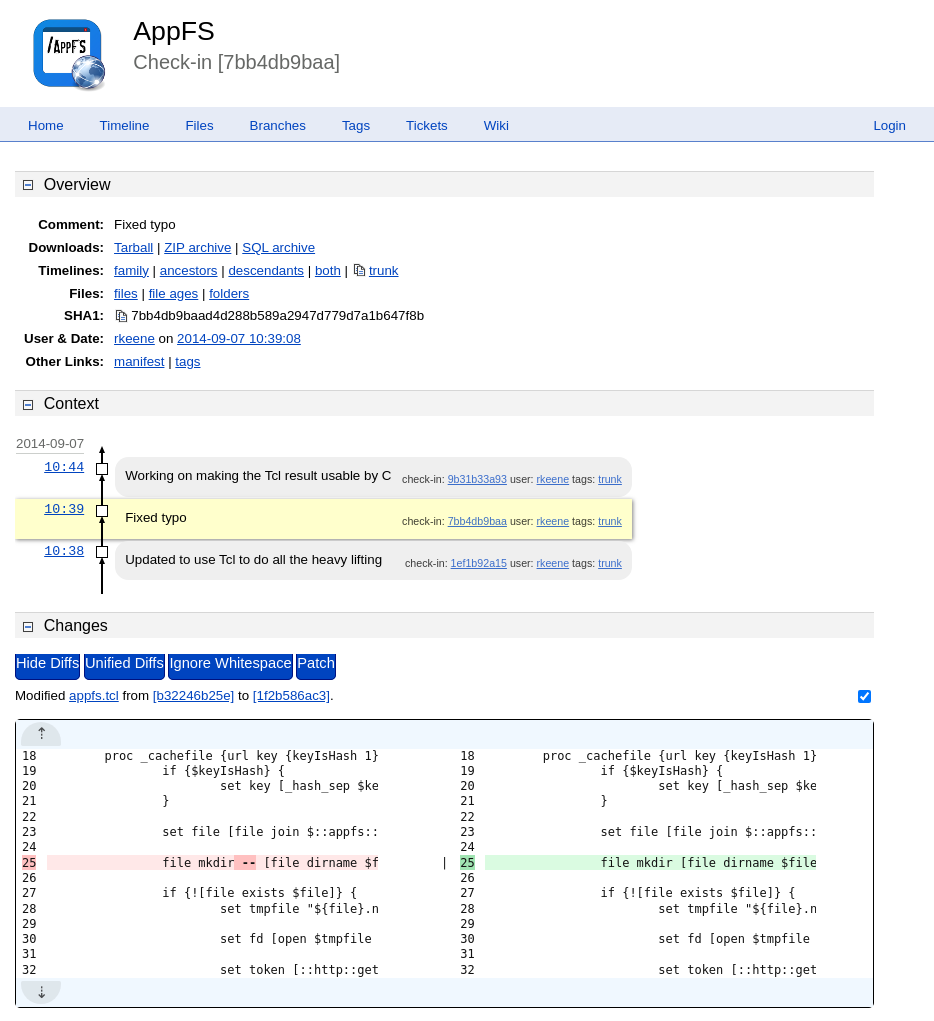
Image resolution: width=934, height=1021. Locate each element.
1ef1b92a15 (479, 563)
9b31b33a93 (477, 479)
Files (199, 125)
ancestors (189, 270)
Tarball (133, 247)
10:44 (64, 467)
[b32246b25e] (194, 695)
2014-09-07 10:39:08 (239, 338)
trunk (384, 270)
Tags (356, 125)
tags (187, 361)
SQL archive (278, 247)
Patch (315, 663)
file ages (174, 293)
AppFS (174, 31)
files (126, 293)
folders (229, 293)
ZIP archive (197, 247)
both (328, 270)
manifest (139, 361)
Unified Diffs (124, 663)
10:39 (64, 509)
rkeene (134, 338)
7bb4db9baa (477, 521)
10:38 (64, 551)
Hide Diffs (47, 663)
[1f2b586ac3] (291, 695)
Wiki (496, 125)
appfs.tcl (94, 695)
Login (889, 125)
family (131, 270)
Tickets (427, 125)
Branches (278, 125)
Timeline (125, 125)
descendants (266, 270)
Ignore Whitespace (230, 663)
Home (46, 125)
